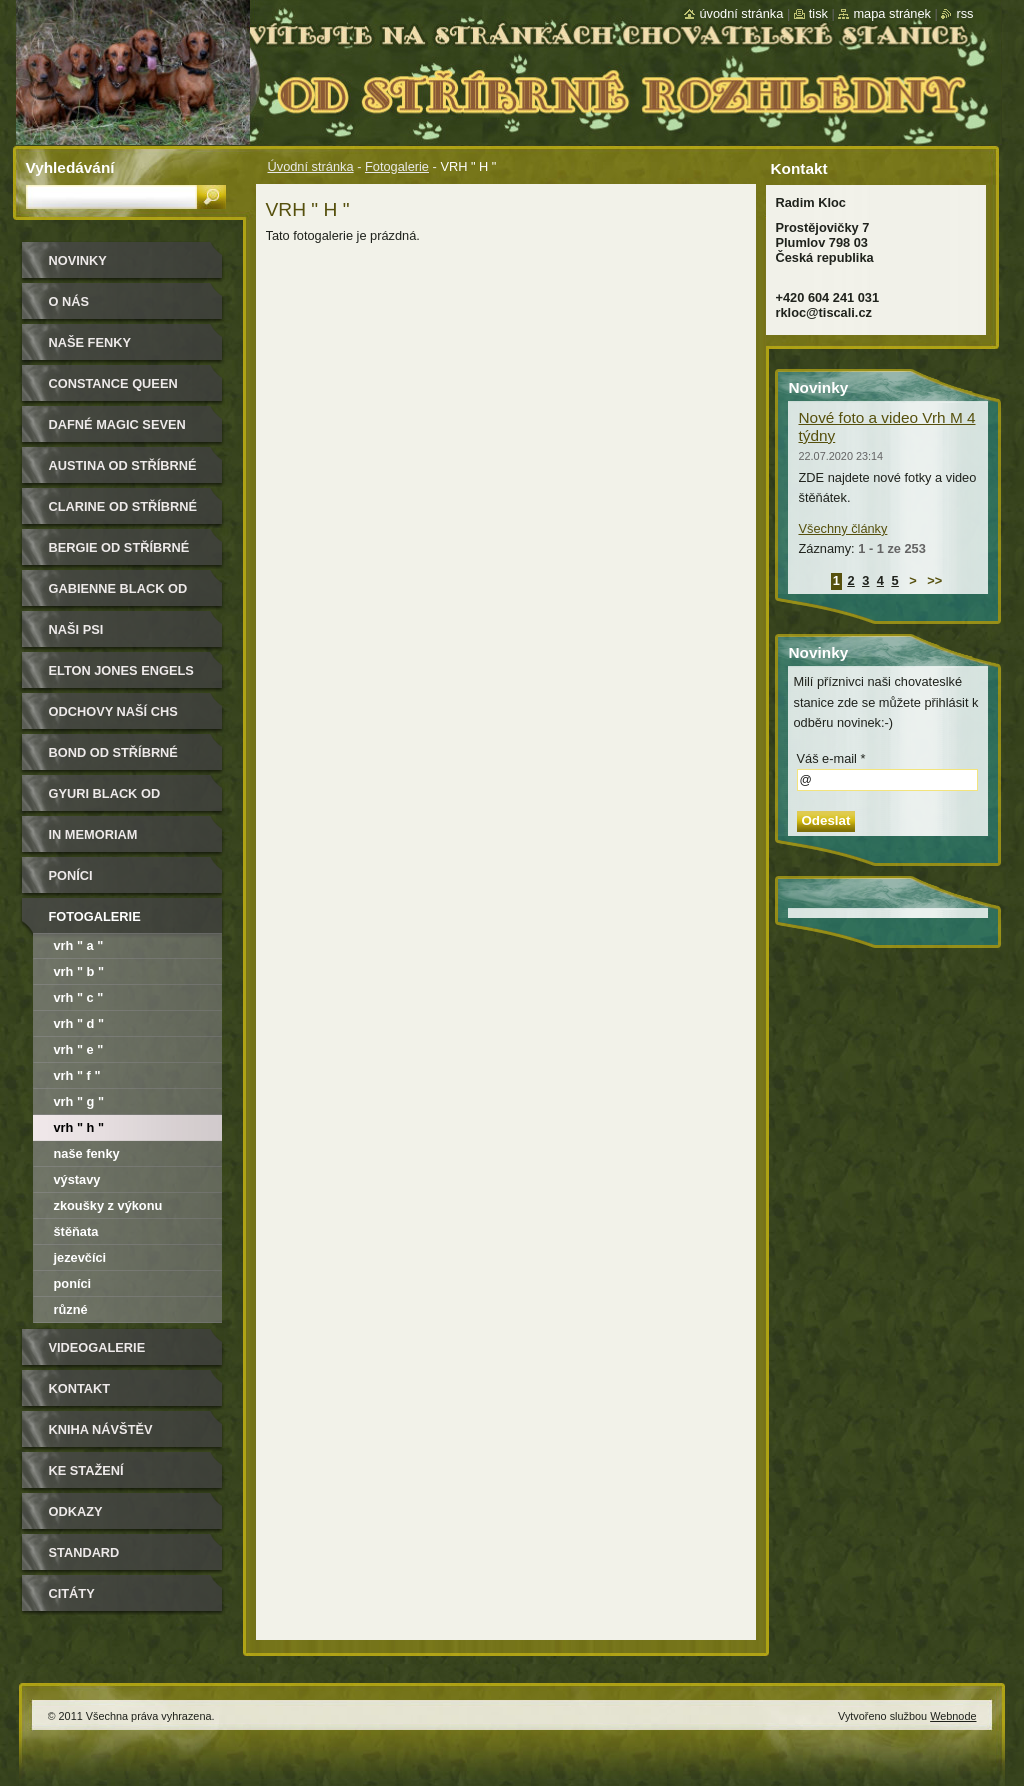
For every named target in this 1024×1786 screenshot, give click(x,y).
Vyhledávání (70, 167)
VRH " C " (79, 997)
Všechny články (843, 528)
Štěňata (76, 1231)
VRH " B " (79, 971)
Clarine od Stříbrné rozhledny (123, 513)
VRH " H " (79, 1127)
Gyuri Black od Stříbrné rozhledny (123, 800)
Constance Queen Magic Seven (113, 390)
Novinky (78, 260)
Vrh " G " (79, 1101)
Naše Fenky (90, 342)
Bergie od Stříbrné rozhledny (119, 554)
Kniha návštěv (101, 1429)
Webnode (953, 1716)
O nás (69, 301)
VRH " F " (77, 1075)
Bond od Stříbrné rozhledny (113, 759)
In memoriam (93, 834)
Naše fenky (87, 1153)
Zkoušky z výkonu (108, 1205)
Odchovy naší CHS (113, 711)
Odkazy (76, 1511)
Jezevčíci (80, 1257)
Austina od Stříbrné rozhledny (123, 472)
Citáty (72, 1593)
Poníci (71, 875)
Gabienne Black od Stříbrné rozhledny (123, 595)
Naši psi (76, 629)
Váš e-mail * (831, 758)
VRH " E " (79, 1049)
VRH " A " (79, 945)
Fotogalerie (397, 166)
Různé (71, 1309)
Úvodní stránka (311, 166)
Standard (84, 1552)
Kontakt (80, 1388)
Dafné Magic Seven (117, 424)
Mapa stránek (892, 13)
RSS (964, 13)
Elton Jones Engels (121, 670)
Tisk (818, 13)
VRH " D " (79, 1023)
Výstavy (77, 1179)
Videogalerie (97, 1347)
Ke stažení (86, 1470)
